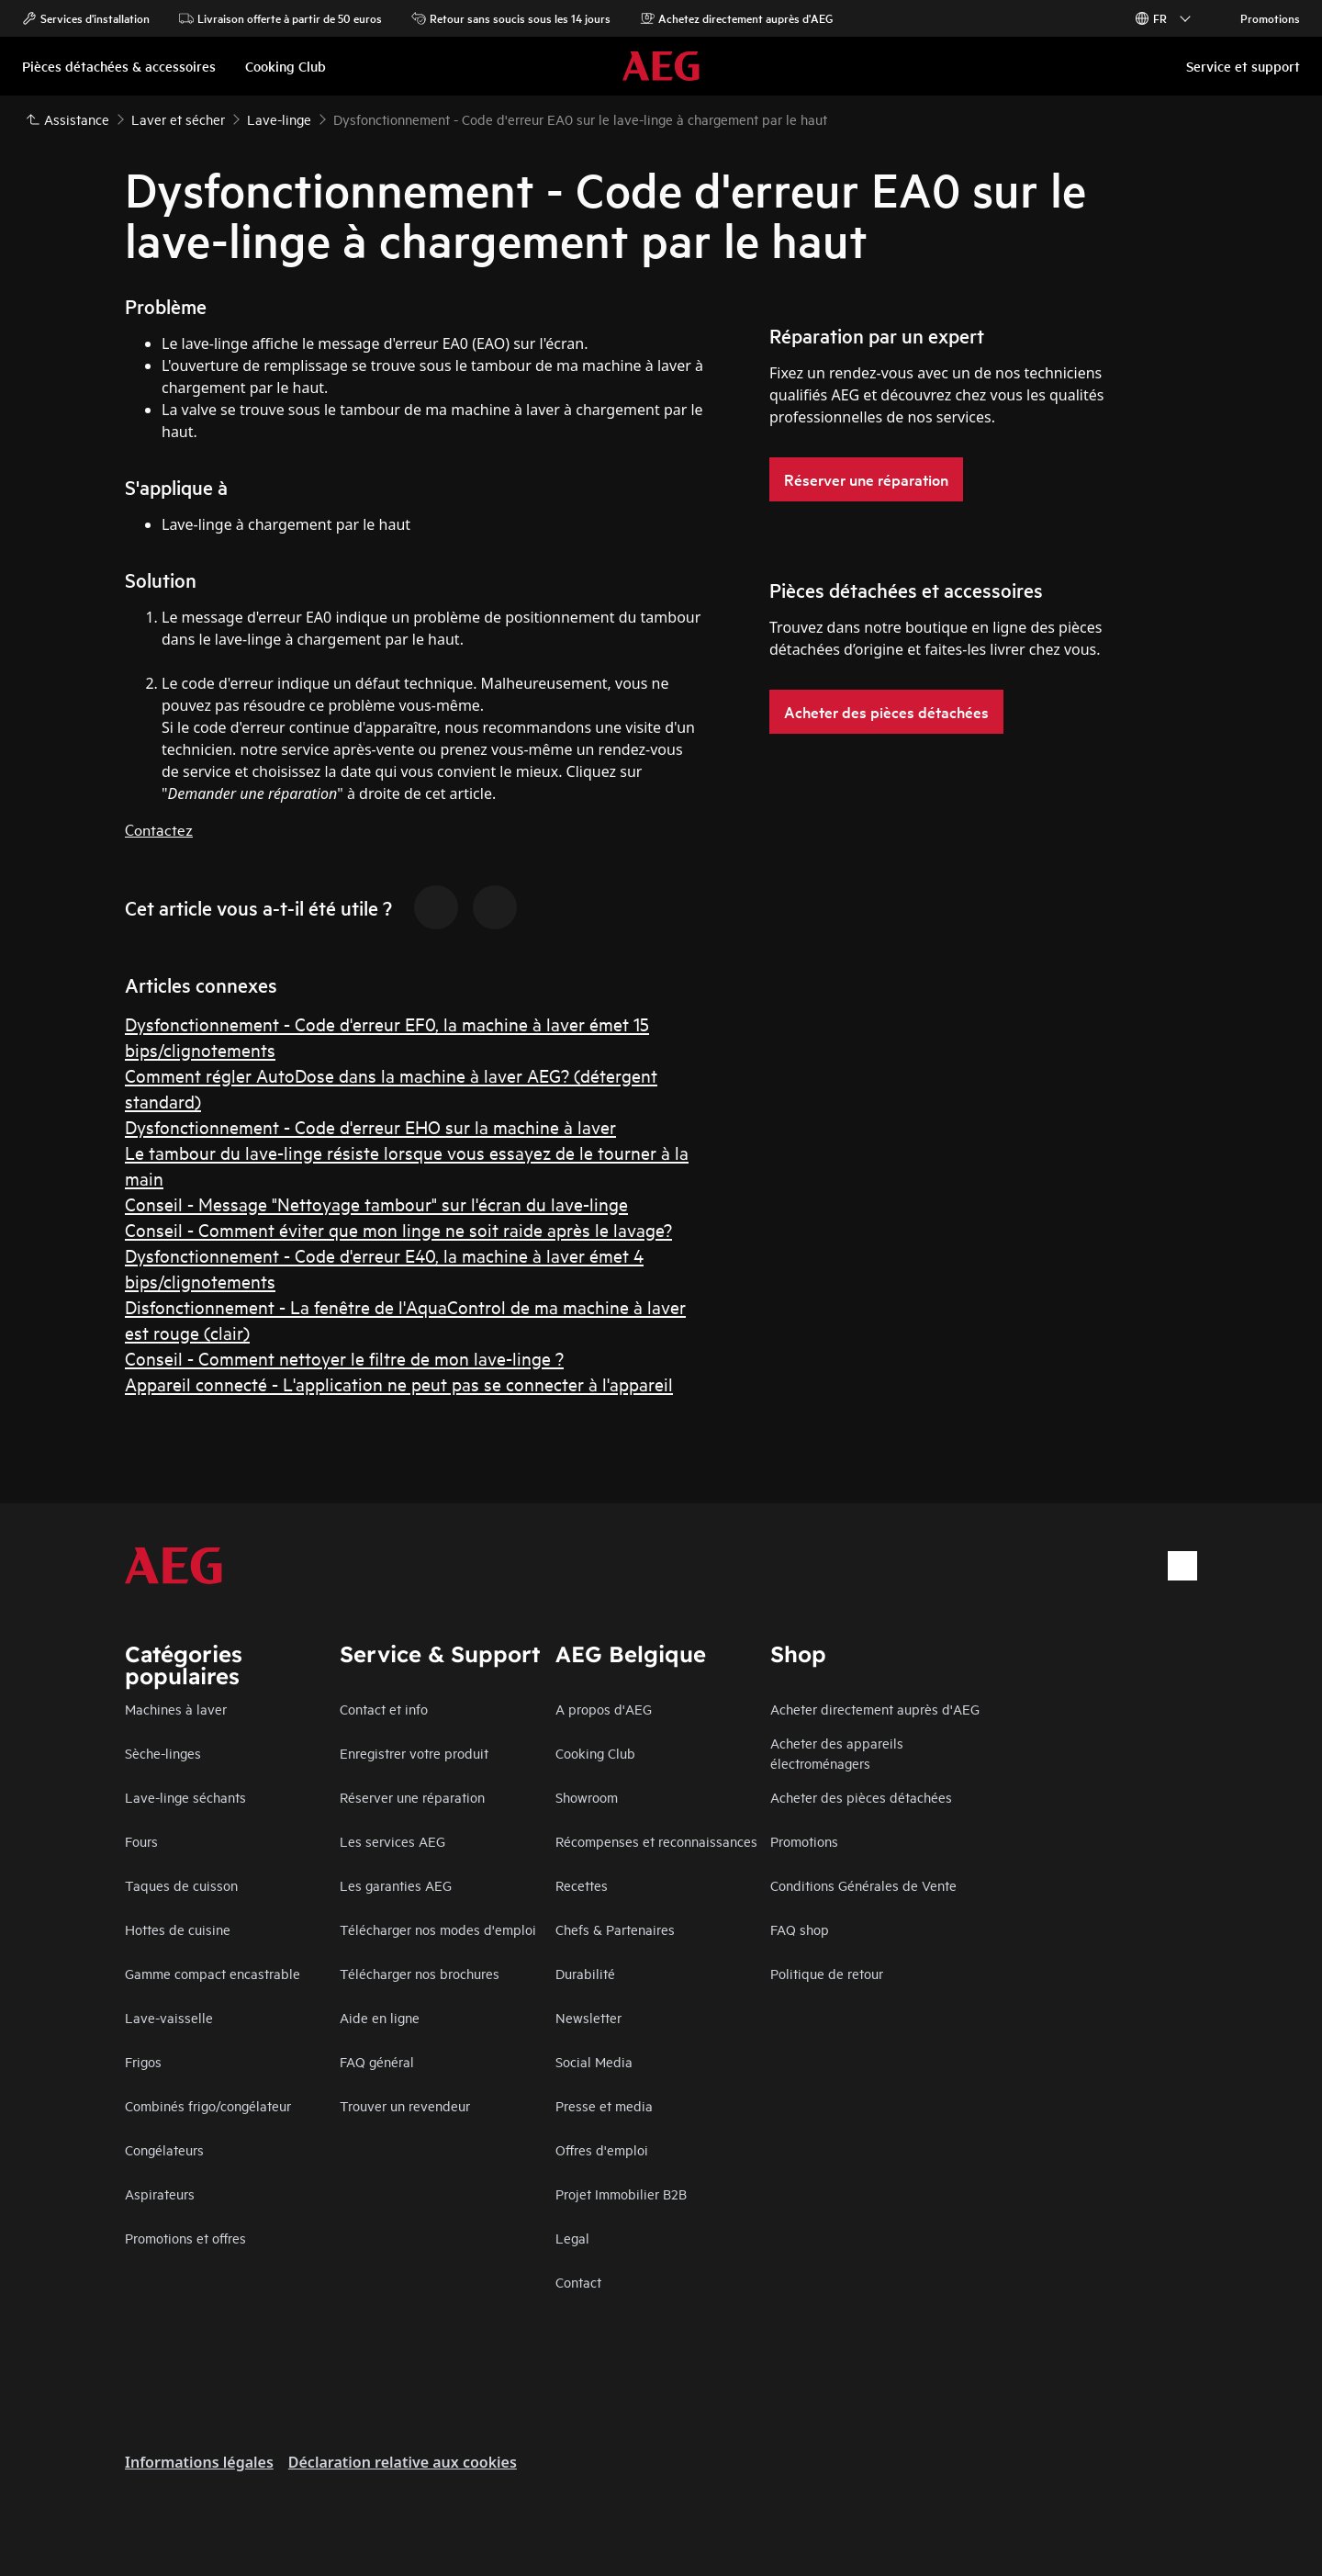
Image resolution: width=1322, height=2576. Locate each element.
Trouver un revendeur (405, 2105)
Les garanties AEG (396, 1885)
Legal (572, 2237)
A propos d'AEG (603, 1708)
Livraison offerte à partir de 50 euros (280, 18)
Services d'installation (86, 18)
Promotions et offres (185, 2237)
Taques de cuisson (181, 1885)
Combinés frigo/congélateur (208, 2105)
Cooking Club (595, 1752)
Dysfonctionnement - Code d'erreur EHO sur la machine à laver (370, 1126)
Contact (578, 2281)
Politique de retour (826, 1973)
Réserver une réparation (412, 1796)
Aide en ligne (380, 2017)
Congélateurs (164, 2149)
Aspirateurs (160, 2193)
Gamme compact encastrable (212, 1973)
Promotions (1261, 18)
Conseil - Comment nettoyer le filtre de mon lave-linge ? (344, 1357)
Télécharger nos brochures (419, 1973)
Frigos (143, 2061)
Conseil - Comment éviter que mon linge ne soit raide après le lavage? (398, 1229)
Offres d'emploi (601, 2149)
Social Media (594, 2061)
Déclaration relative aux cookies (402, 2462)
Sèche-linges (163, 1752)
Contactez (159, 828)
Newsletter (588, 2017)
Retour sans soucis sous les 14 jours (511, 18)
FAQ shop (799, 1929)
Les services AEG (392, 1841)
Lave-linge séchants (185, 1796)
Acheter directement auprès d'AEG (875, 1708)
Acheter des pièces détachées (861, 1796)
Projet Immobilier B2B (621, 2193)
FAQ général (377, 2061)
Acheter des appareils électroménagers (836, 1753)
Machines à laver (176, 1708)
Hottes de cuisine (177, 1929)
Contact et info (384, 1708)
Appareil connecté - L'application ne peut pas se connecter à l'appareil (399, 1383)
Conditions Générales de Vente (863, 1885)
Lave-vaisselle (169, 2017)
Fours (141, 1841)
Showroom (586, 1796)
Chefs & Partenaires (615, 1929)
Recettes (581, 1885)
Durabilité (585, 1973)
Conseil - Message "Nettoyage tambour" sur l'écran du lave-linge (376, 1203)
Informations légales (199, 2462)
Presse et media (604, 2105)
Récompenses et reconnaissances (656, 1841)
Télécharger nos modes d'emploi (438, 1929)
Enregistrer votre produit (414, 1752)
